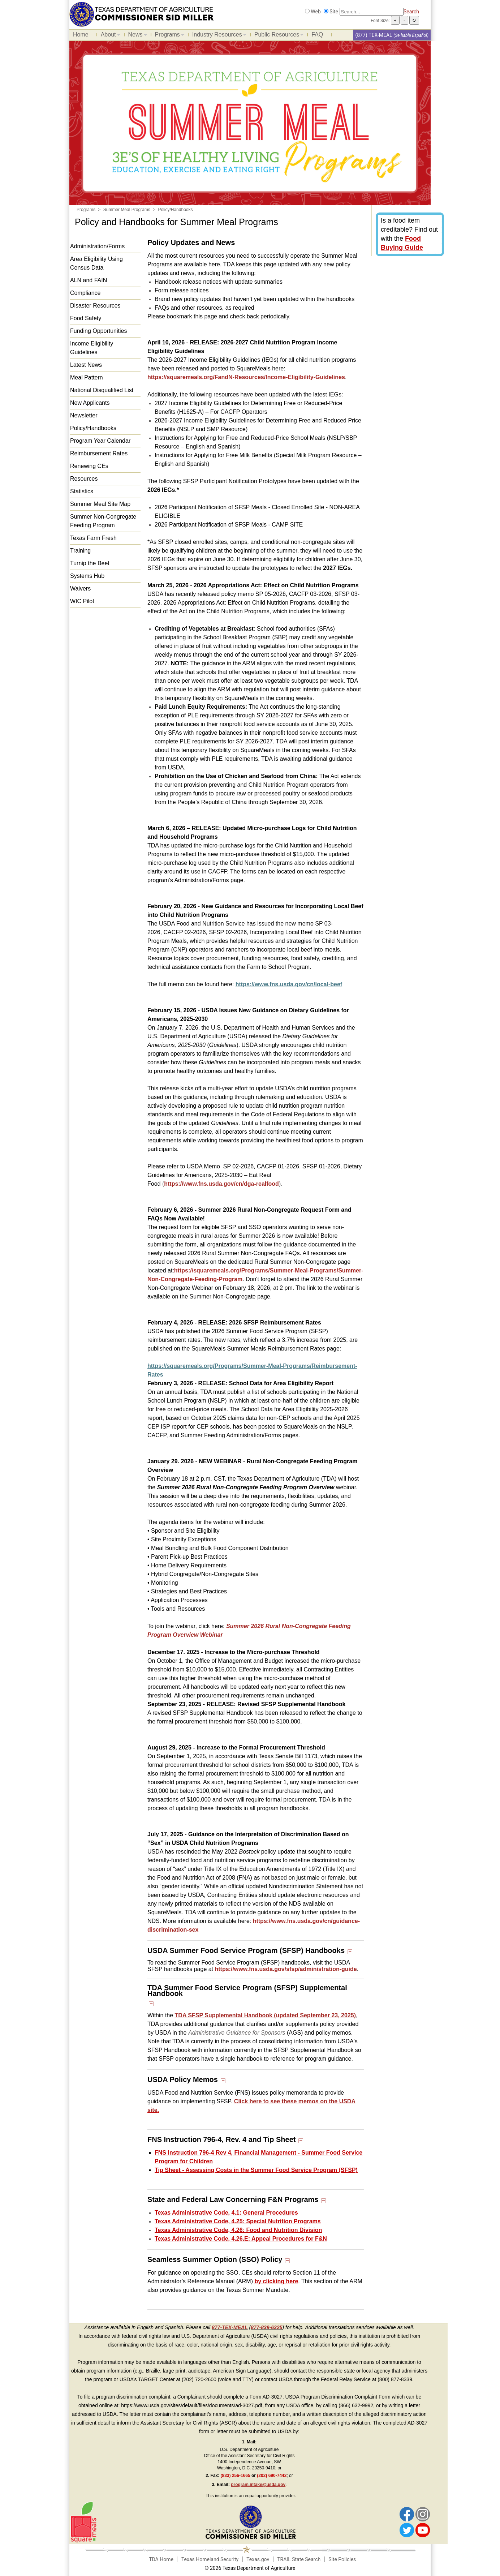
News (136, 35)
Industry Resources (217, 35)
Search (411, 11)
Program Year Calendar (100, 441)
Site (333, 11)
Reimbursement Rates (99, 453)
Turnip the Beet (89, 563)
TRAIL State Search (298, 2559)
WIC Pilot (82, 601)
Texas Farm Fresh (93, 538)
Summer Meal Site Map (100, 504)
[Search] (372, 12)
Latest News (86, 365)
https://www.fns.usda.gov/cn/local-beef (289, 984)
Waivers (80, 588)
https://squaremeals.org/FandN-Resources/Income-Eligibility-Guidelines (246, 377)
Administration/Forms (97, 246)
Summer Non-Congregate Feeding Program (103, 521)
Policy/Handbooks (93, 428)
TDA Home (161, 2559)
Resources (84, 479)
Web (316, 11)
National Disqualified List (101, 390)
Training (80, 551)
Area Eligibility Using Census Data (96, 263)
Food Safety (85, 318)
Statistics (81, 491)
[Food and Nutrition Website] (141, 14)
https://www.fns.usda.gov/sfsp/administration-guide (286, 1969)
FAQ (317, 34)
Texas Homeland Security (209, 2559)
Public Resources (277, 35)
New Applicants (89, 403)
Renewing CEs (89, 466)
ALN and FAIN (88, 280)
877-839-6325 (266, 2327)
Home (81, 34)
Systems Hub (87, 576)
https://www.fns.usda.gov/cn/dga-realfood (221, 1184)
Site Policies (342, 2559)
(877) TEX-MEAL (373, 35)
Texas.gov (257, 2559)
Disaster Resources (95, 305)
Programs (167, 35)
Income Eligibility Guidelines (91, 347)
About (108, 35)
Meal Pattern (86, 377)
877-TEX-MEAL (230, 2327)
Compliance (85, 293)
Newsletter (84, 415)
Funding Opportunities (98, 331)
